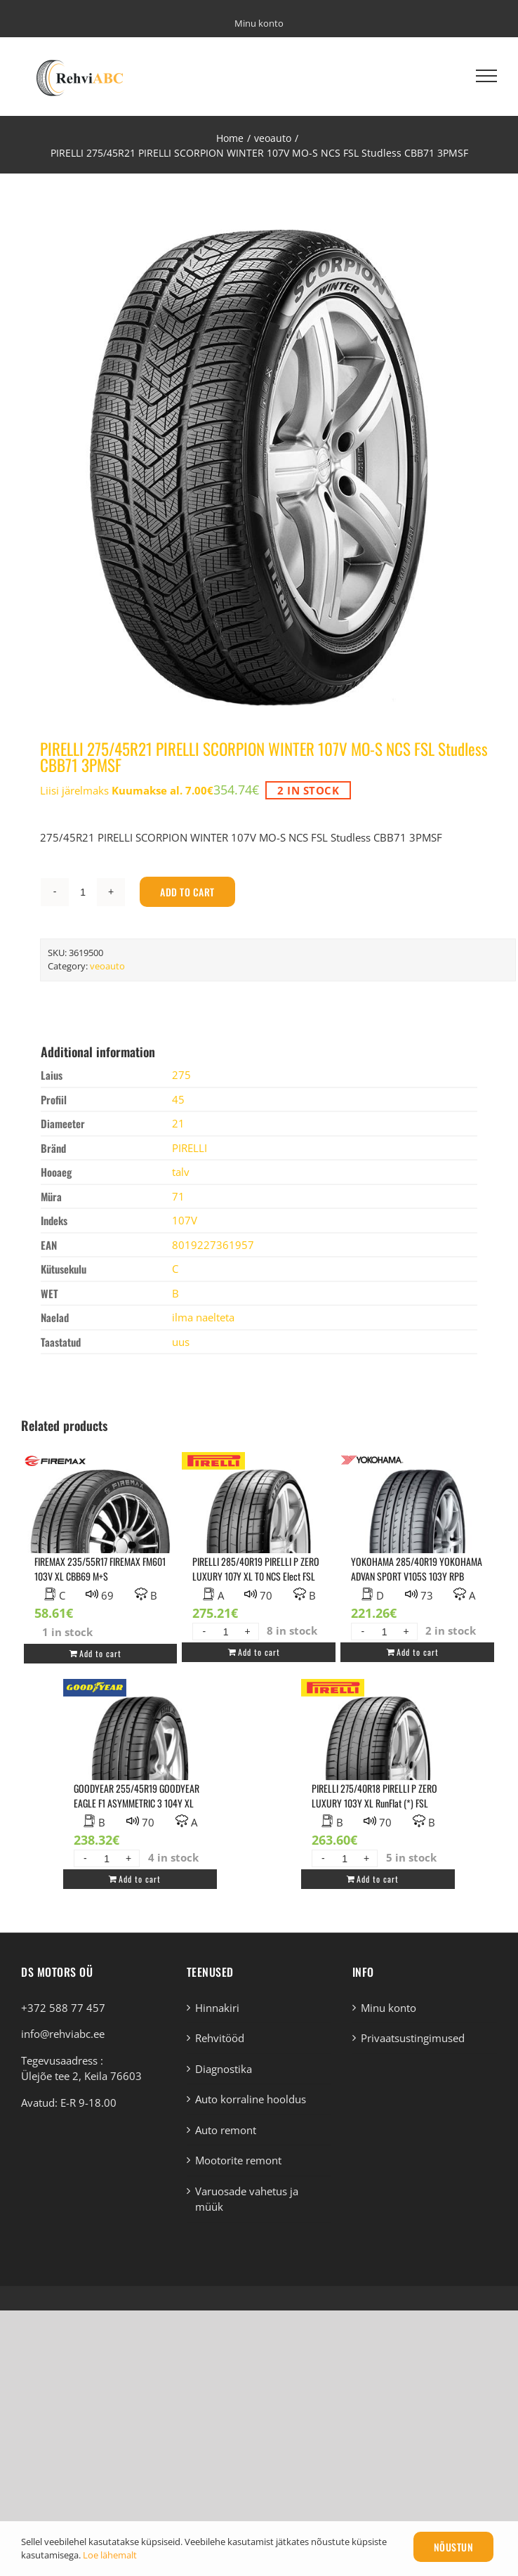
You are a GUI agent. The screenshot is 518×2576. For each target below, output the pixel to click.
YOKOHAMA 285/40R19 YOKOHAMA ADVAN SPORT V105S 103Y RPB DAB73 (416, 1576)
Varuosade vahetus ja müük (246, 2199)
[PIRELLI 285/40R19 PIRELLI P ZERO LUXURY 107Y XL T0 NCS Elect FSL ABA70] (259, 1537)
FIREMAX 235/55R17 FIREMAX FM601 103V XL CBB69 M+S (100, 1568)
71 (178, 1196)
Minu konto (388, 2008)
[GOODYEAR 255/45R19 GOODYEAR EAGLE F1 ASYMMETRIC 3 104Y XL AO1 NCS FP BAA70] (140, 1764)
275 (181, 1075)
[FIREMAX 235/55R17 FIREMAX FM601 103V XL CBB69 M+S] (101, 1537)
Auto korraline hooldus (250, 2099)
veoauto (107, 966)
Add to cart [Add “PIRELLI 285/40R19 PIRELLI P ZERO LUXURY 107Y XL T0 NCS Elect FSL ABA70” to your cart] (259, 1652)
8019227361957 (213, 1245)
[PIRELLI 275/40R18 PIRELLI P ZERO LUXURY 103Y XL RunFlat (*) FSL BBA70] (378, 1764)
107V (184, 1220)
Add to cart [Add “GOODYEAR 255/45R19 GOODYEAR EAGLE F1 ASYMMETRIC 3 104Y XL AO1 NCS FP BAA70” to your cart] (140, 1879)
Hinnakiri (217, 2008)
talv (181, 1172)
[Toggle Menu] (486, 76)
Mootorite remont (238, 2160)
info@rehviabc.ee (63, 2034)
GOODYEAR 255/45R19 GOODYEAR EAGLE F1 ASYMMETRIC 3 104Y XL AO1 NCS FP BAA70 (136, 1803)
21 (178, 1123)
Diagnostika (223, 2069)
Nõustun (454, 2546)
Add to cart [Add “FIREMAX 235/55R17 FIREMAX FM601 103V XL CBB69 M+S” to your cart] (100, 1653)
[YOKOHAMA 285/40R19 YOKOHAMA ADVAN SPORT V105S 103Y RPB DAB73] (417, 1537)
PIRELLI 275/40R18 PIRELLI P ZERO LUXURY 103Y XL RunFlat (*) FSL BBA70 (374, 1803)
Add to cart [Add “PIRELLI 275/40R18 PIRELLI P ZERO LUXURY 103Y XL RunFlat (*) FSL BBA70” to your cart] (378, 1879)
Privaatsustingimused (413, 2038)
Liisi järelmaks (126, 790)
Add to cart (187, 891)
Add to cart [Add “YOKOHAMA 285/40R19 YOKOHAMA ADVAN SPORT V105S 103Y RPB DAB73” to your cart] (418, 1652)
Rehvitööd (219, 2038)
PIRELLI (189, 1148)
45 (178, 1099)
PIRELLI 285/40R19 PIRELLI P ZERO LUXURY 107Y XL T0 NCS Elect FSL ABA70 (255, 1576)
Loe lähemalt (110, 2555)
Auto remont (225, 2130)
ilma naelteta (203, 1317)
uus (181, 1342)
